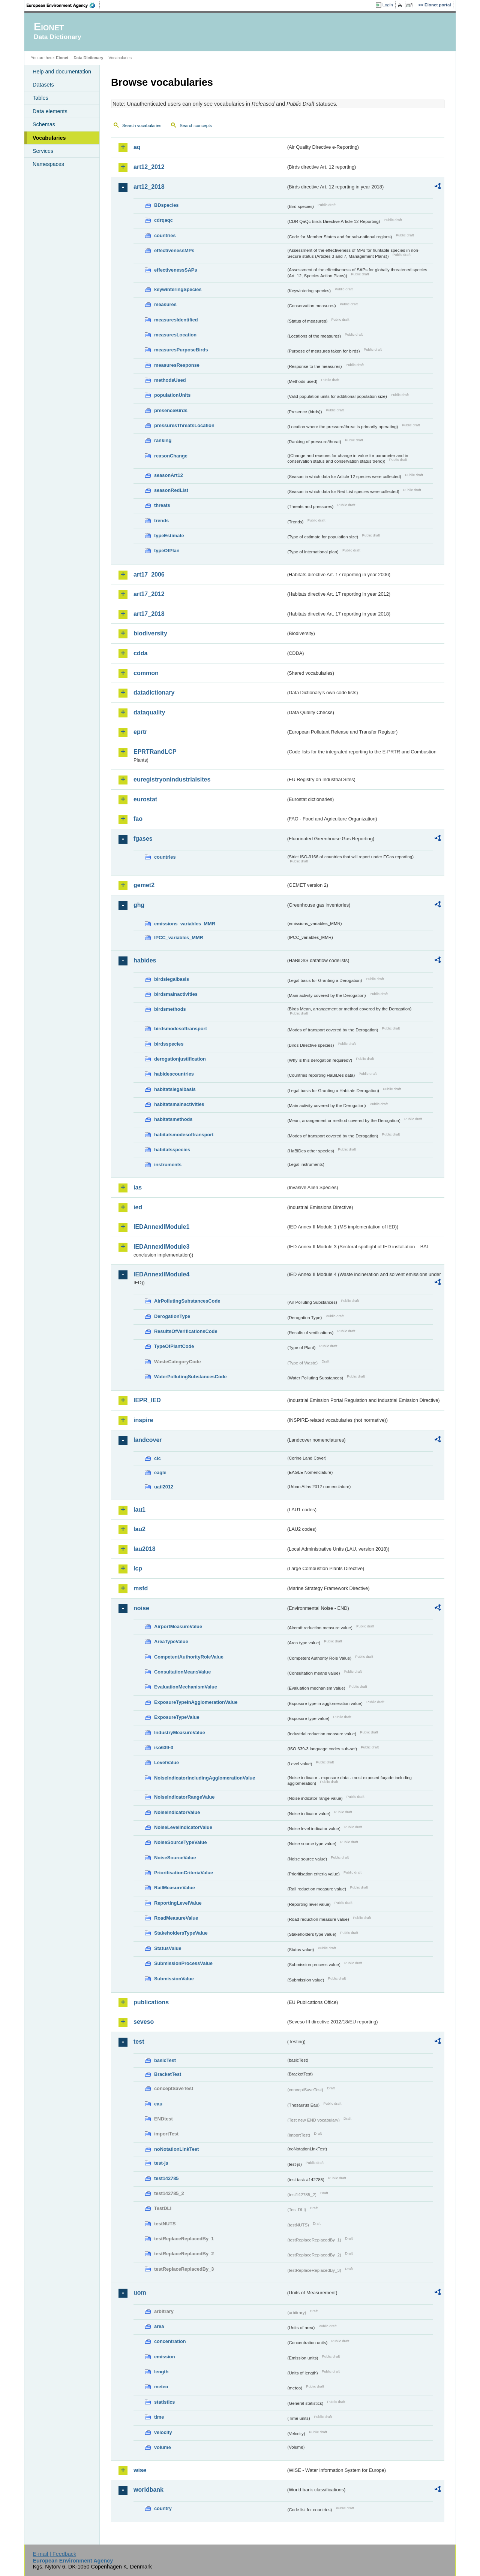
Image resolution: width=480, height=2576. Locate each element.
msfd (141, 1588)
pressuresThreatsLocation (184, 425)
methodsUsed (170, 380)
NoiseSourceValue (175, 1857)
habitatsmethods (173, 1119)
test (139, 2041)
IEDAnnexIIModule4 (161, 1274)
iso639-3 (163, 1747)
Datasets (43, 85)
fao (138, 819)
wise (140, 2470)
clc (157, 1458)
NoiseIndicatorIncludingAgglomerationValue (204, 1778)
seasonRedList (171, 490)
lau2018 (145, 1549)
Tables (40, 98)
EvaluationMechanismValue (185, 1687)
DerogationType (172, 1316)
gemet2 (144, 885)
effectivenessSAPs (175, 270)
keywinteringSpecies (178, 289)
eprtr (140, 732)
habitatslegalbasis (175, 1089)
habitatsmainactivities (179, 1104)
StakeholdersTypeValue (181, 1933)
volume (162, 2447)
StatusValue (168, 1948)
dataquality (149, 712)
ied (138, 1207)
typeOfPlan (167, 550)
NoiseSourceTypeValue (180, 1842)
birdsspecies (168, 1044)
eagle (160, 1472)
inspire (143, 1420)
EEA (63, 5)
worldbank (149, 2489)
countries (165, 235)
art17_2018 (149, 614)
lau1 (140, 1509)
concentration (170, 2341)
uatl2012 (163, 1487)
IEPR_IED (147, 1400)
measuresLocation (175, 335)
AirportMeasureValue (178, 1626)
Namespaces (48, 164)
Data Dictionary (88, 57)
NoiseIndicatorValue (177, 1812)
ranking (162, 440)
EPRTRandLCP (155, 752)
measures (165, 304)
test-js (161, 2163)
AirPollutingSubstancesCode (187, 1301)
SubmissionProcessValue (183, 1963)
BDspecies (166, 205)
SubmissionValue (174, 1978)
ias (138, 1187)
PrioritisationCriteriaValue (183, 1872)
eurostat (145, 799)
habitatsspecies (172, 1149)
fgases (143, 838)
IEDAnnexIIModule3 (161, 1246)
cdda (140, 653)
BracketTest (167, 2074)
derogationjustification (180, 1059)
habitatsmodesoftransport (184, 1134)
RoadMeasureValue (176, 1918)
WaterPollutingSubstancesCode (190, 1376)
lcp (138, 1568)
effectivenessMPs (174, 250)
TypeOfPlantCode (174, 1346)
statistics (164, 2402)
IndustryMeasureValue (179, 1732)
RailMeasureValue (174, 1887)
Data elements (50, 111)
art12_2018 (149, 187)
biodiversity (150, 633)
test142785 (166, 2178)
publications (151, 2002)
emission (164, 2356)
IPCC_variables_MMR (178, 937)
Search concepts (196, 125)
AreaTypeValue (171, 1641)
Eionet (62, 57)
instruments (168, 1164)
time (159, 2417)
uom (140, 2292)
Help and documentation (62, 72)
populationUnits (172, 395)
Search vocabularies (141, 125)
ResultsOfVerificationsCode (186, 1331)
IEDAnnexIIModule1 (161, 1227)
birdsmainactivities (176, 994)
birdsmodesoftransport (180, 1028)
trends (161, 520)
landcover (148, 1440)
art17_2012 (149, 594)
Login (387, 5)
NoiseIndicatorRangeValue (184, 1797)
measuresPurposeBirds (181, 350)
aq (137, 147)
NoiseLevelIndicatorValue (183, 1827)
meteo (161, 2386)
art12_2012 (149, 167)
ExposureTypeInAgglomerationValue (195, 1702)
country (163, 2508)
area (159, 2326)
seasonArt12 (168, 475)
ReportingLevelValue (178, 1903)
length (161, 2371)
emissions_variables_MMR (184, 923)
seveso (144, 2022)
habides (145, 960)
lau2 (140, 1529)
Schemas (44, 124)
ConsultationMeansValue (182, 1672)
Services (43, 151)
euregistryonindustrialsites (172, 779)
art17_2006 (149, 574)
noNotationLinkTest (176, 2149)
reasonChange (171, 456)
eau (158, 2104)
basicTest (165, 2060)
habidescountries (174, 1074)
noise (141, 1608)
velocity (163, 2432)
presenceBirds (171, 410)
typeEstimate (169, 535)
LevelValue (166, 1762)
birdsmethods (170, 1009)
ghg (139, 905)
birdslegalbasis (171, 979)
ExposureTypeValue (177, 1717)
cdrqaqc (163, 220)
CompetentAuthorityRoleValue (189, 1657)
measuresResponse (177, 365)
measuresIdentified (176, 320)
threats (162, 505)
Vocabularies (49, 138)
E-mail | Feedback (54, 2554)
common (146, 673)
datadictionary (154, 692)
